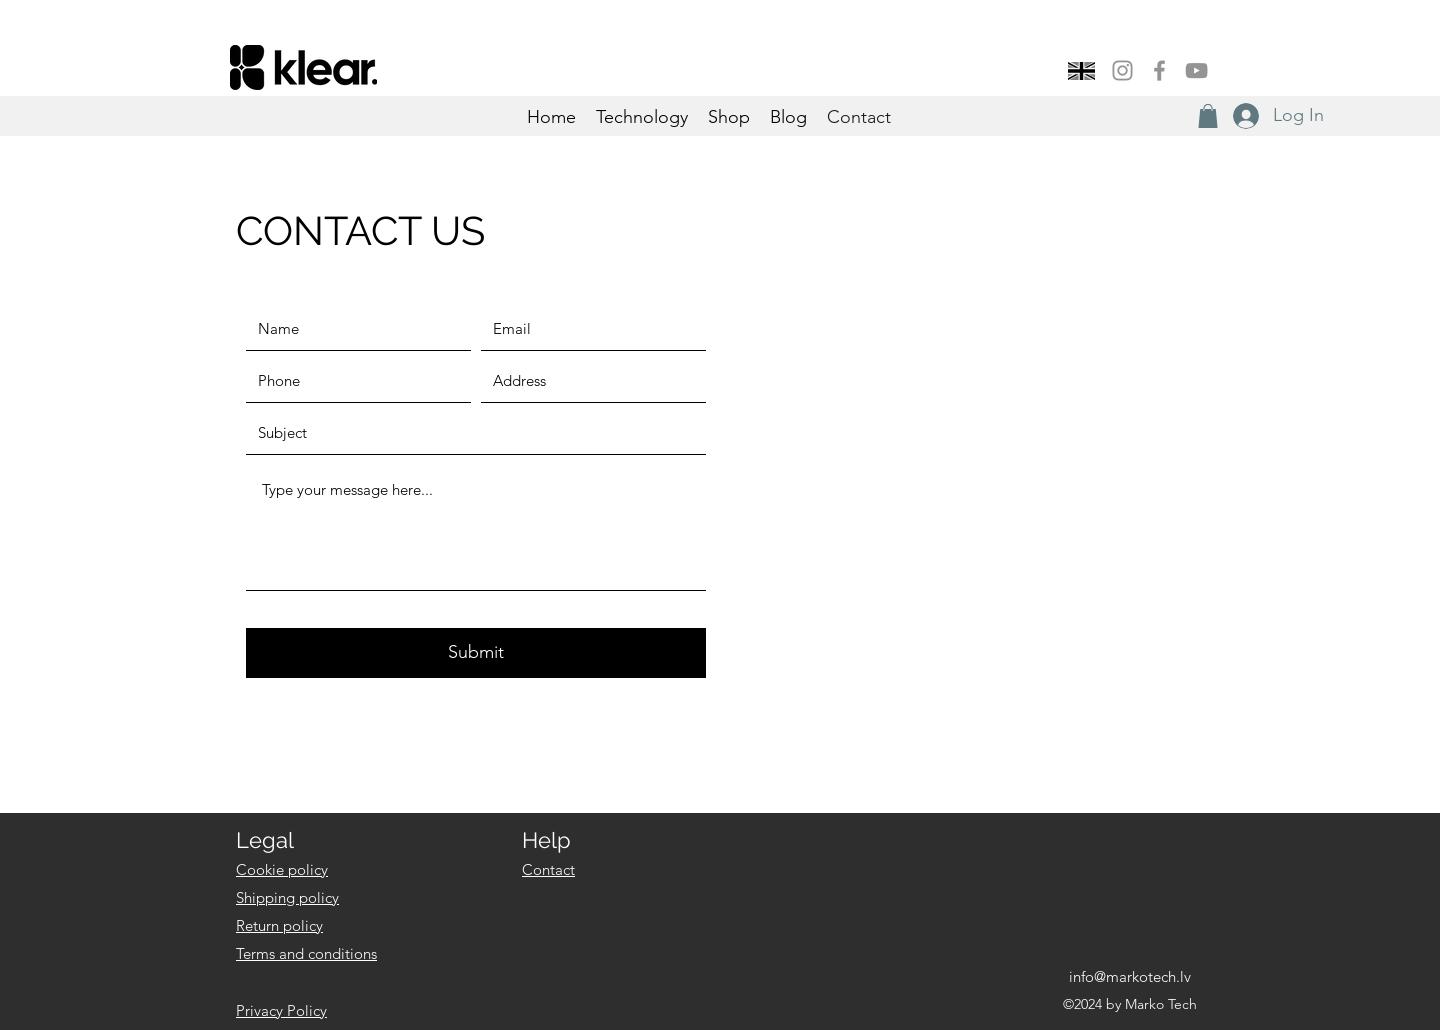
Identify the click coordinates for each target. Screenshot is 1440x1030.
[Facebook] (1159, 70)
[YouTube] (1196, 70)
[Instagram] (1122, 70)
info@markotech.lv (1130, 976)
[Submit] (476, 653)
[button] (1208, 116)
